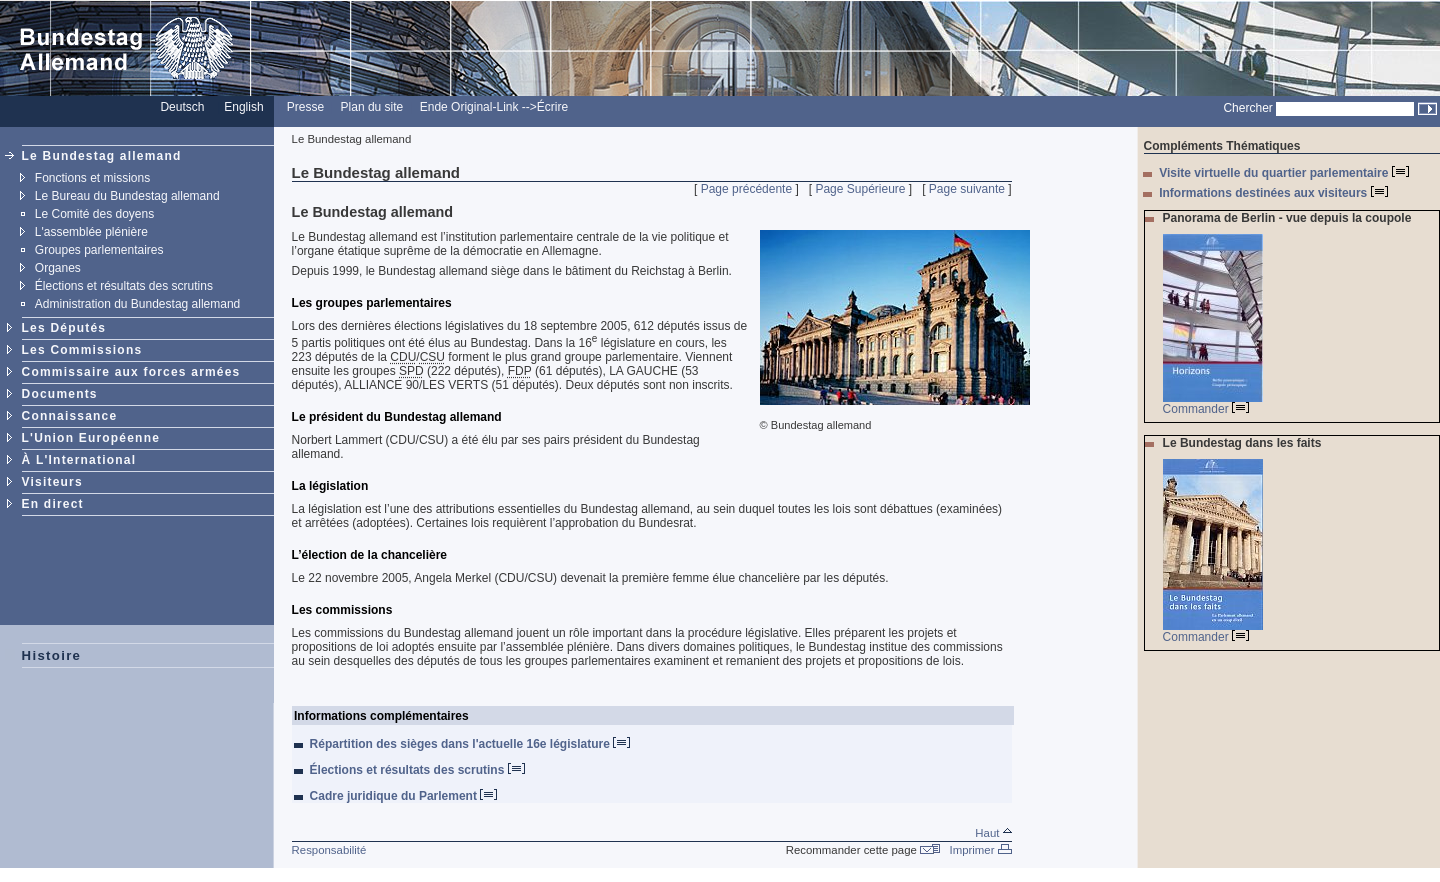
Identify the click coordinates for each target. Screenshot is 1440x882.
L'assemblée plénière (91, 232)
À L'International (79, 460)
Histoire (52, 655)
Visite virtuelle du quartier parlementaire (1284, 173)
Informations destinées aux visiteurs (1273, 193)
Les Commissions (82, 350)
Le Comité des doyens (94, 214)
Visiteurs (52, 482)
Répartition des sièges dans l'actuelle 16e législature (470, 744)
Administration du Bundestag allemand (137, 304)
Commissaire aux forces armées (131, 372)
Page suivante (967, 189)
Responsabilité (329, 850)
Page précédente (746, 189)
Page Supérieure (860, 189)
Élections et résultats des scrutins (124, 286)
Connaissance (70, 416)
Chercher (1247, 108)
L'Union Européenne (91, 438)
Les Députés (64, 328)
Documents (60, 394)
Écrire (552, 107)
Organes (58, 268)
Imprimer (981, 850)
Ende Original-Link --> (478, 107)
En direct (53, 504)
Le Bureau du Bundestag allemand (127, 196)
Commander (1206, 409)
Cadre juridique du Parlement (404, 796)
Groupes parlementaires (99, 250)
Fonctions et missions (92, 178)
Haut (993, 833)
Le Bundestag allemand (102, 156)
